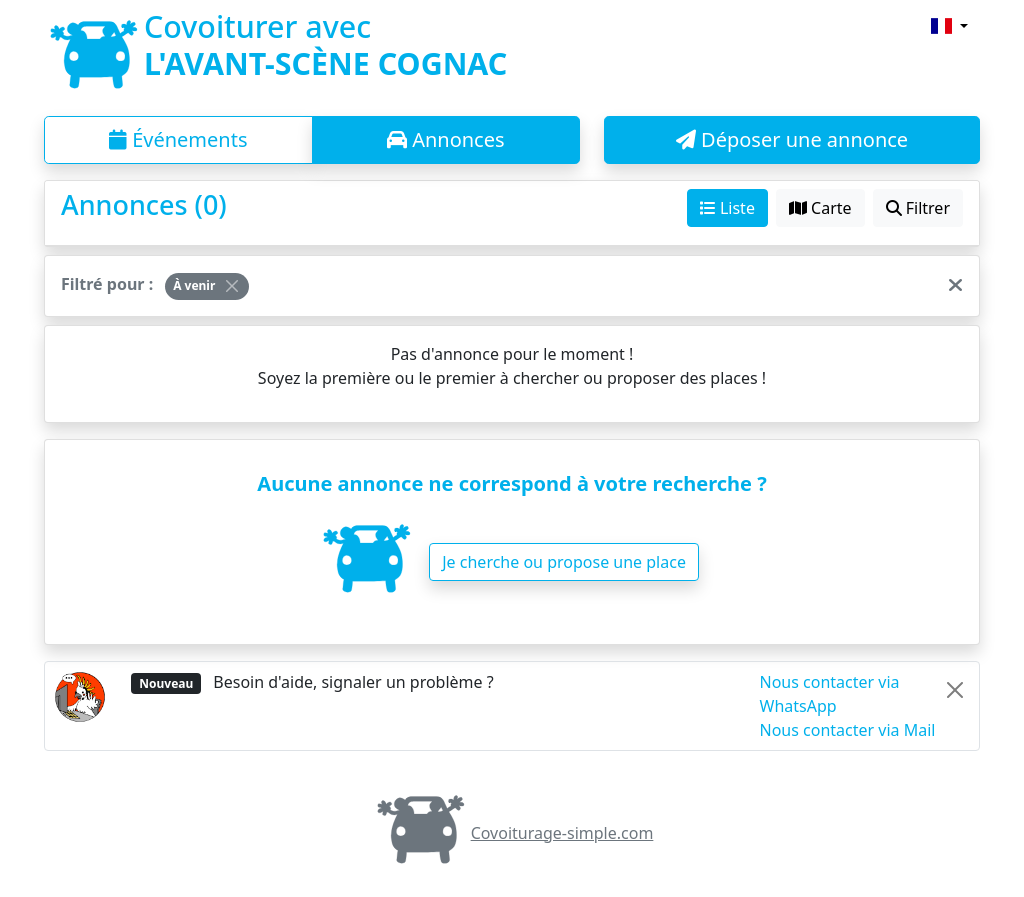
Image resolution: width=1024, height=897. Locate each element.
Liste (727, 208)
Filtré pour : (107, 284)
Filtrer (918, 208)
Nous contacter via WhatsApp (830, 694)
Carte (820, 208)
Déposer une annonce (792, 139)
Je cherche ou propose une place (564, 562)
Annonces (446, 139)
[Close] (232, 286)
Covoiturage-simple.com (512, 833)
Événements (178, 139)
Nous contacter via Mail (848, 730)
